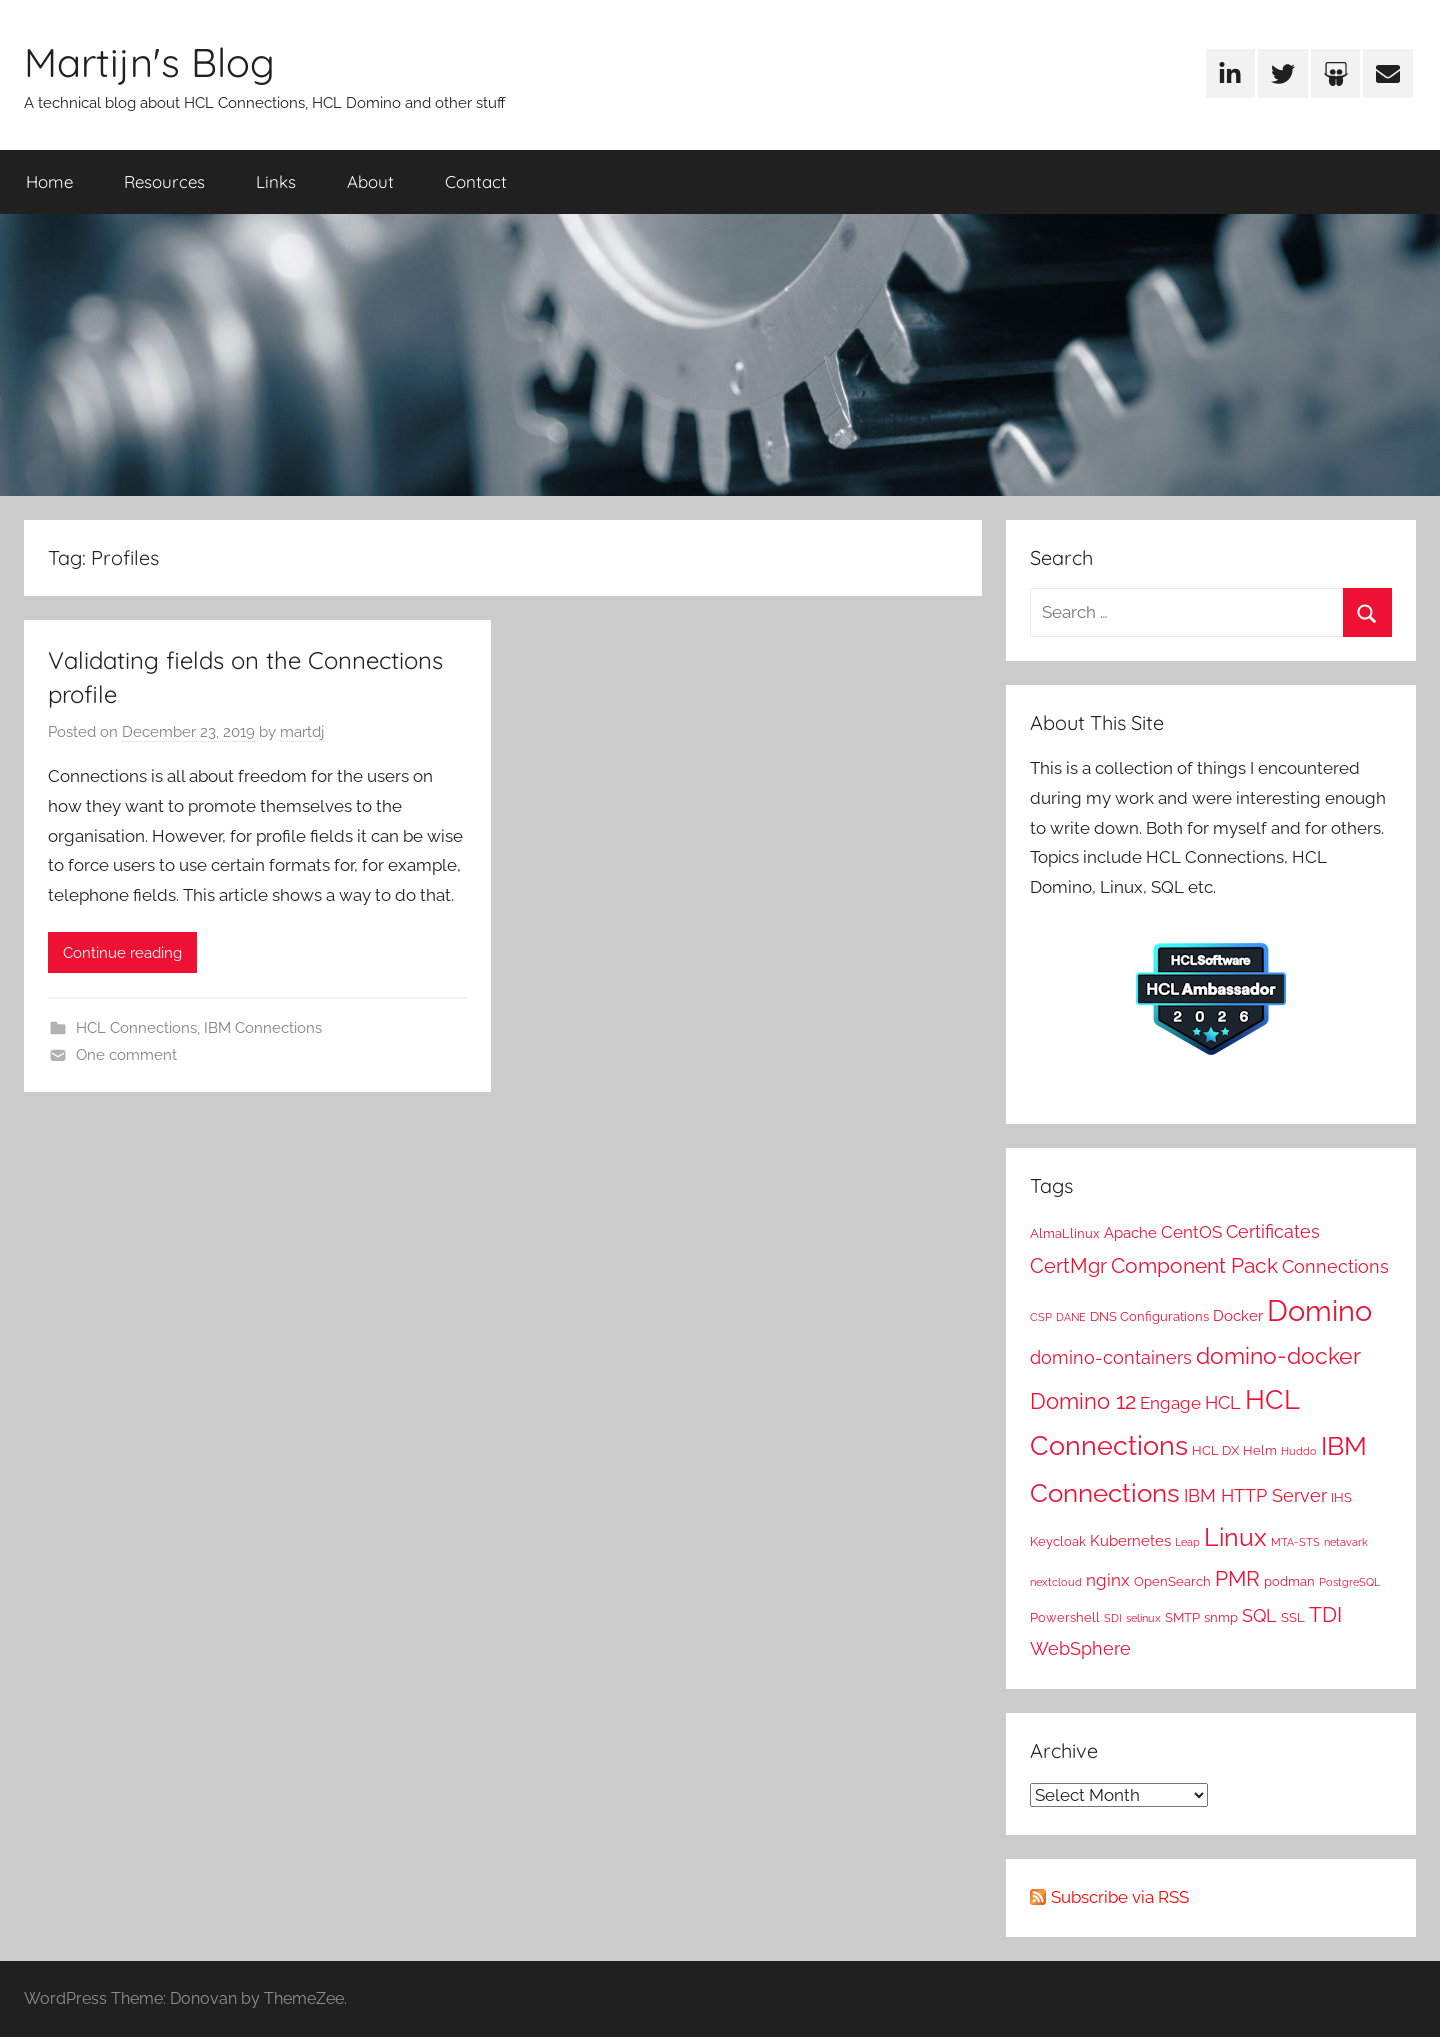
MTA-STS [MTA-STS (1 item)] (1295, 1542)
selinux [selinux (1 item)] (1143, 1618)
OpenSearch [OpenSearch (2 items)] (1172, 1581)
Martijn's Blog (149, 62)
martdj (302, 732)
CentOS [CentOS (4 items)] (1191, 1232)
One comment (126, 1055)
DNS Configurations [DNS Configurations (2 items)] (1149, 1316)
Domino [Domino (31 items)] (1319, 1310)
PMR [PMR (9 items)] (1237, 1578)
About (370, 181)
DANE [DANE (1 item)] (1071, 1317)
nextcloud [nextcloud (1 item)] (1056, 1582)
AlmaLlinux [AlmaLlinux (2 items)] (1065, 1233)
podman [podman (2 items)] (1289, 1581)
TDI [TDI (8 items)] (1325, 1615)
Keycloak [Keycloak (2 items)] (1058, 1541)
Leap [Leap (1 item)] (1187, 1542)
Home (49, 181)
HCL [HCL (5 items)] (1223, 1402)
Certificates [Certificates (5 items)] (1273, 1231)
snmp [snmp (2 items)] (1221, 1617)
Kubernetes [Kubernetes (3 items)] (1130, 1541)
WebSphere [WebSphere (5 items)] (1080, 1648)
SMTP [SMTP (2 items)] (1182, 1617)
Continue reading (122, 953)
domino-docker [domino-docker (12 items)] (1278, 1355)
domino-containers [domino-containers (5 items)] (1111, 1357)
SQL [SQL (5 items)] (1259, 1615)
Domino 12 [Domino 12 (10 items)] (1083, 1401)
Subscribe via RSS (1120, 1897)
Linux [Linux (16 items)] (1235, 1537)
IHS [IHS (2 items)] (1341, 1497)
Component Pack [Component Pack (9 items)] (1194, 1265)
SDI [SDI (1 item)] (1113, 1618)
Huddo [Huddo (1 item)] (1299, 1451)
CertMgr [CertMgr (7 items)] (1068, 1266)
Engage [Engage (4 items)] (1170, 1403)
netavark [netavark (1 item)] (1346, 1542)
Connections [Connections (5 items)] (1335, 1266)
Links (276, 181)
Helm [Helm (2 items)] (1260, 1450)
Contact (476, 181)
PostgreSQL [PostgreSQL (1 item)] (1349, 1582)
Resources (164, 181)
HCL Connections (136, 1028)
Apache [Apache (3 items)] (1130, 1233)
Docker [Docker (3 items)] (1238, 1316)
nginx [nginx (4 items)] (1108, 1580)
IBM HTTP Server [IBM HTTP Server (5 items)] (1255, 1495)
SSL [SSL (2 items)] (1293, 1617)
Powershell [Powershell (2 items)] (1065, 1617)
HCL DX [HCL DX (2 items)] (1215, 1450)
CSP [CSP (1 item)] (1041, 1317)
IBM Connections (263, 1028)
